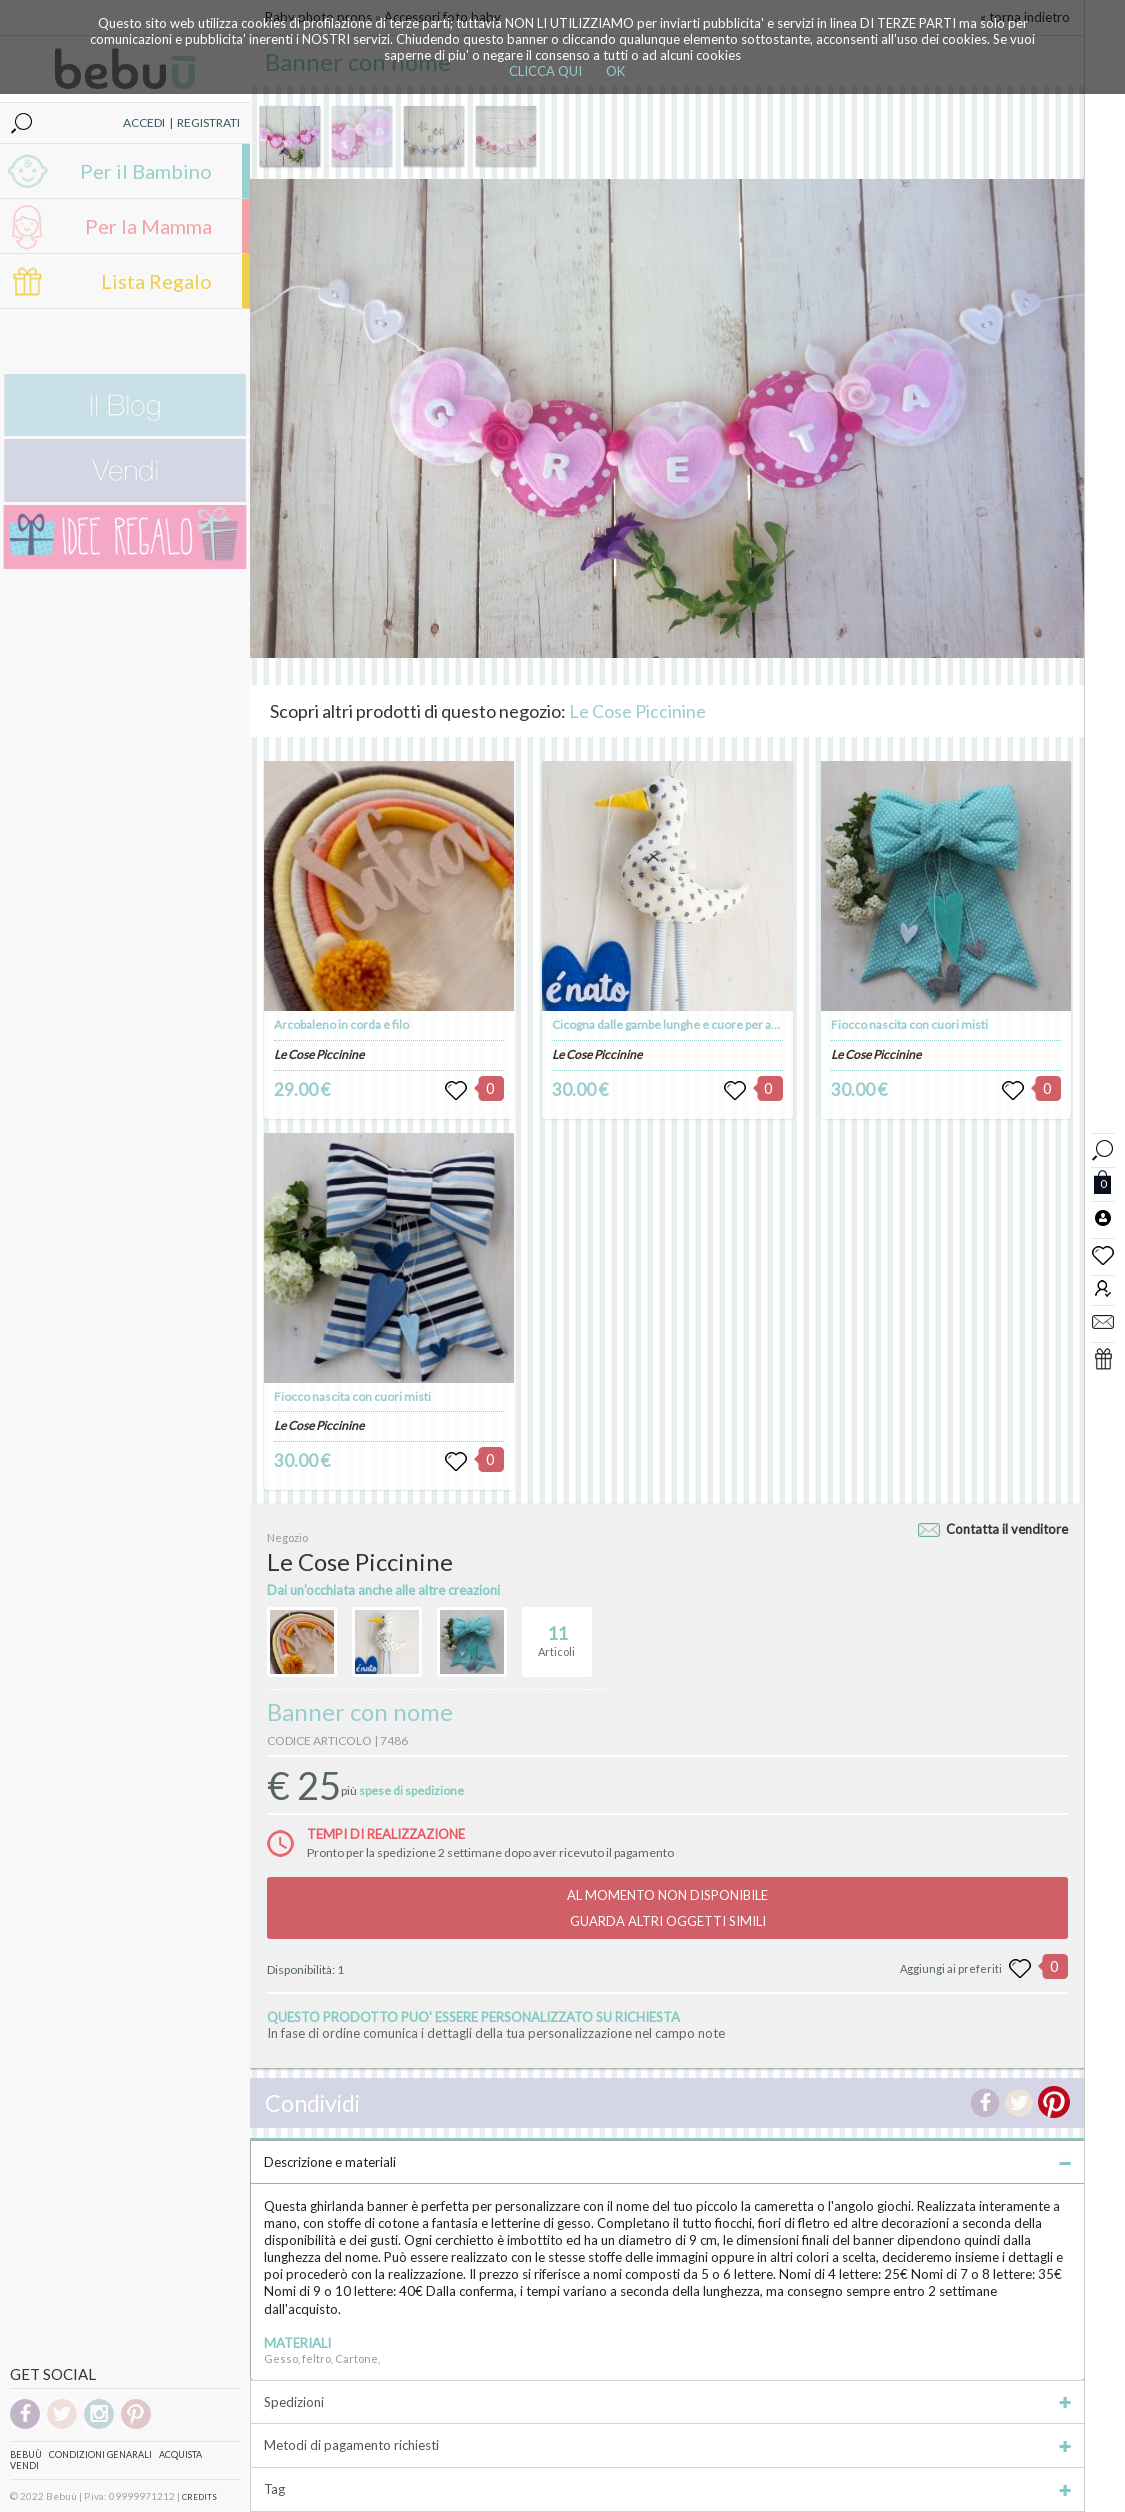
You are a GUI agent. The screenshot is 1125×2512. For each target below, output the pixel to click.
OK (615, 71)
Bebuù (26, 2454)
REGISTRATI (208, 122)
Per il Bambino (146, 171)
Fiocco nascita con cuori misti (352, 1396)
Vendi (24, 2465)
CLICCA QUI (545, 71)
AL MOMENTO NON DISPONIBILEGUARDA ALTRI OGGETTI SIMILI (667, 1908)
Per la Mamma (148, 226)
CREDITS (199, 2497)
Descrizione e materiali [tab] (667, 2162)
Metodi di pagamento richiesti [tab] (667, 2445)
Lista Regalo (156, 281)
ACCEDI (144, 122)
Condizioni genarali (100, 2454)
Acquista (180, 2454)
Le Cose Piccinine (637, 711)
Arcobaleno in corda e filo (341, 1024)
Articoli (556, 1633)
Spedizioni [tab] (667, 2402)
